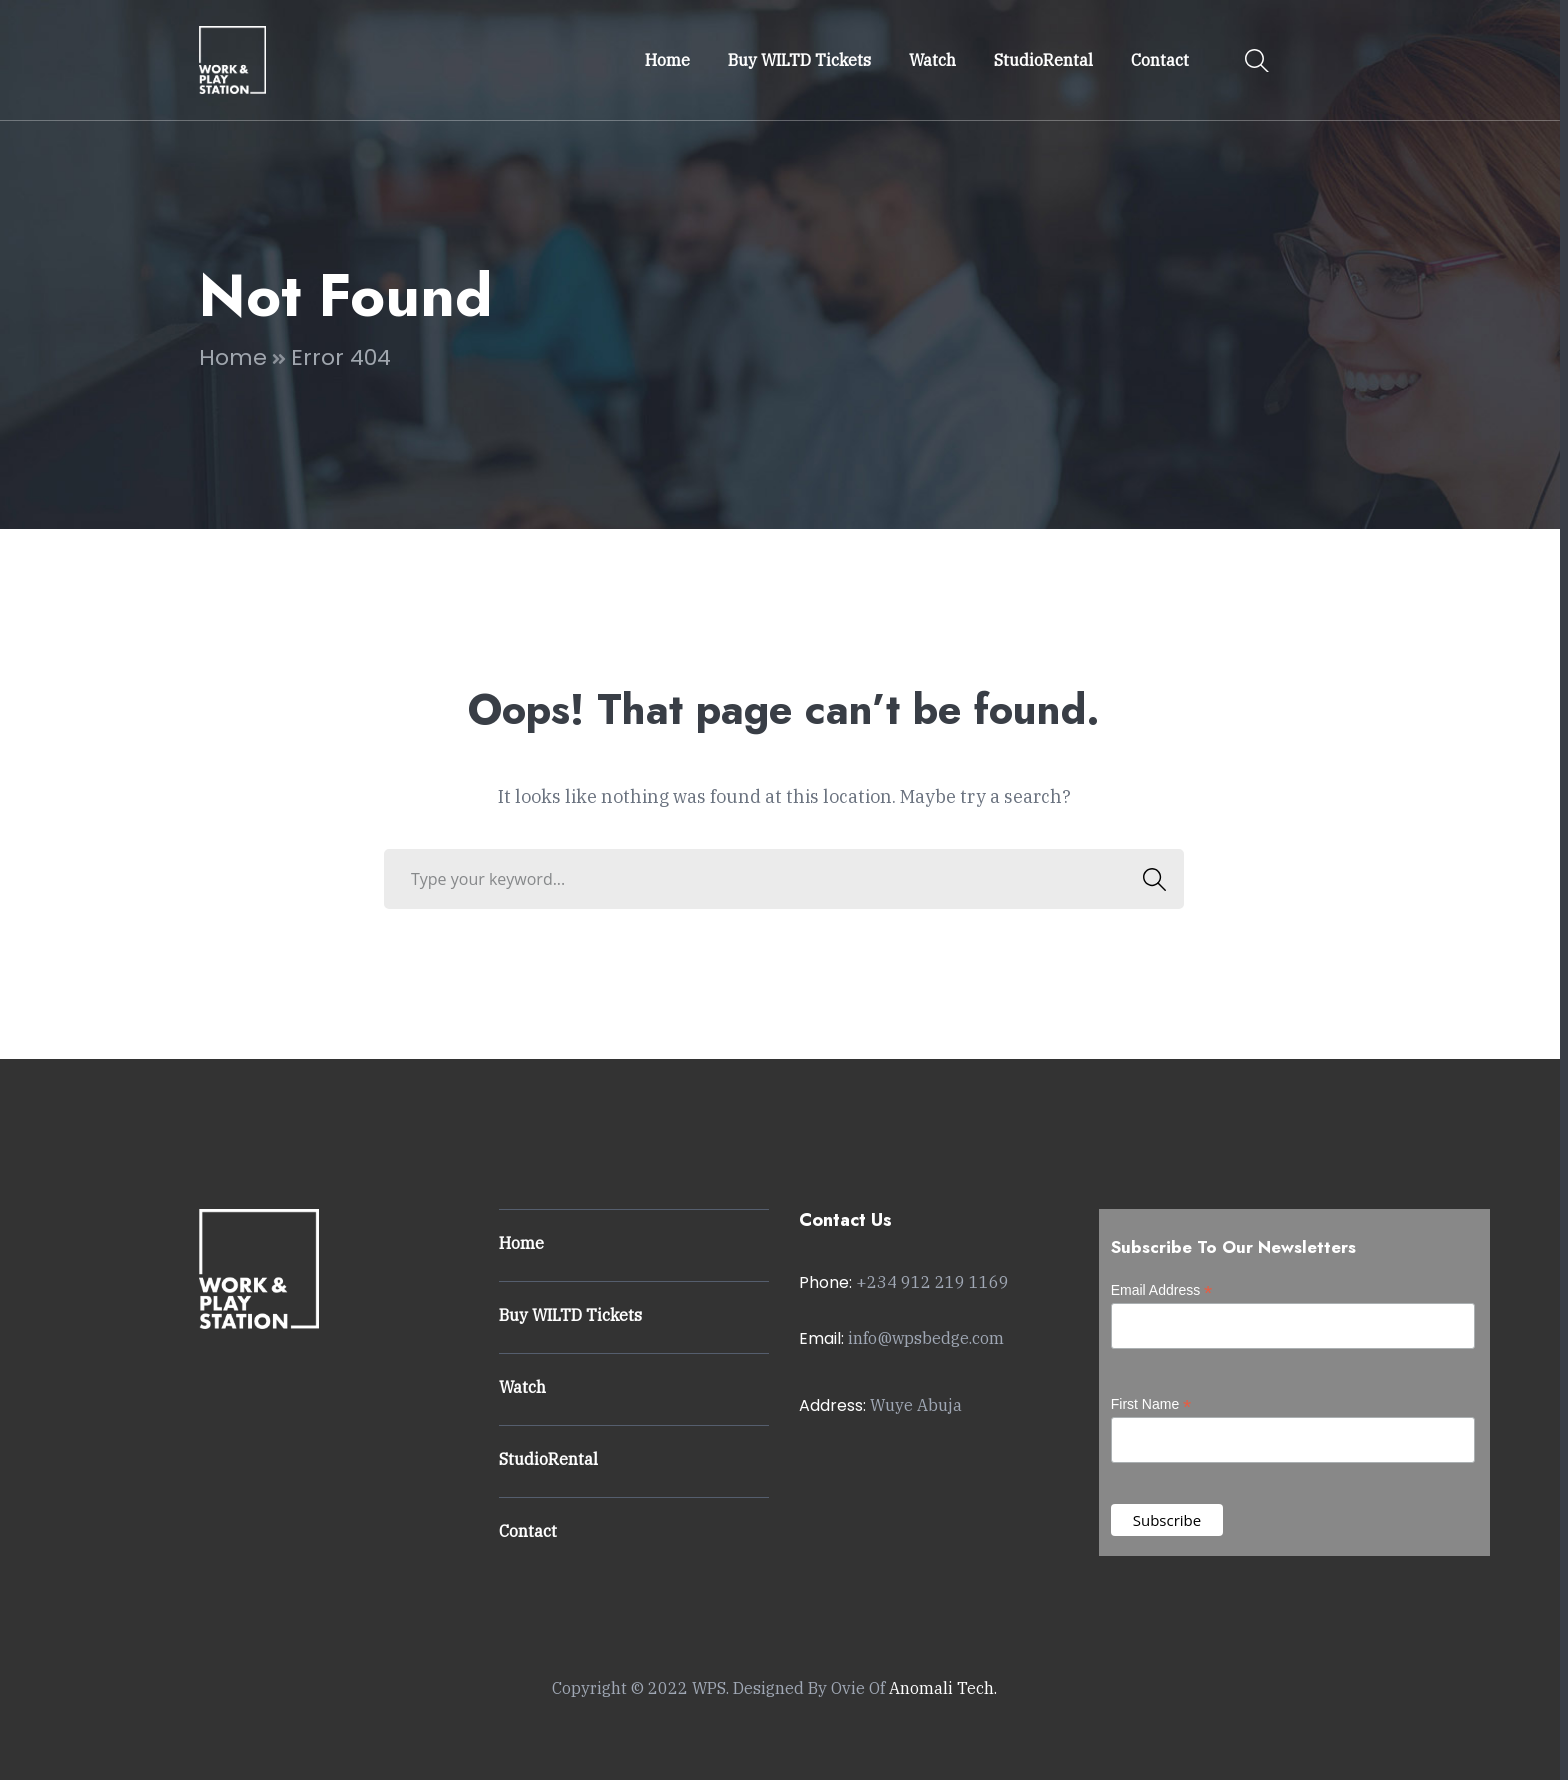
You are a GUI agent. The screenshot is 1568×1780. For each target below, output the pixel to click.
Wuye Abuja (916, 1405)
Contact (528, 1531)
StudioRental (548, 1459)
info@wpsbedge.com (926, 1338)
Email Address (1162, 1290)
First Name (1151, 1404)
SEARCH (1148, 879)
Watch (522, 1387)
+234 (932, 1282)
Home (233, 357)
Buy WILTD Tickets (570, 1315)
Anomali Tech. (943, 1688)
